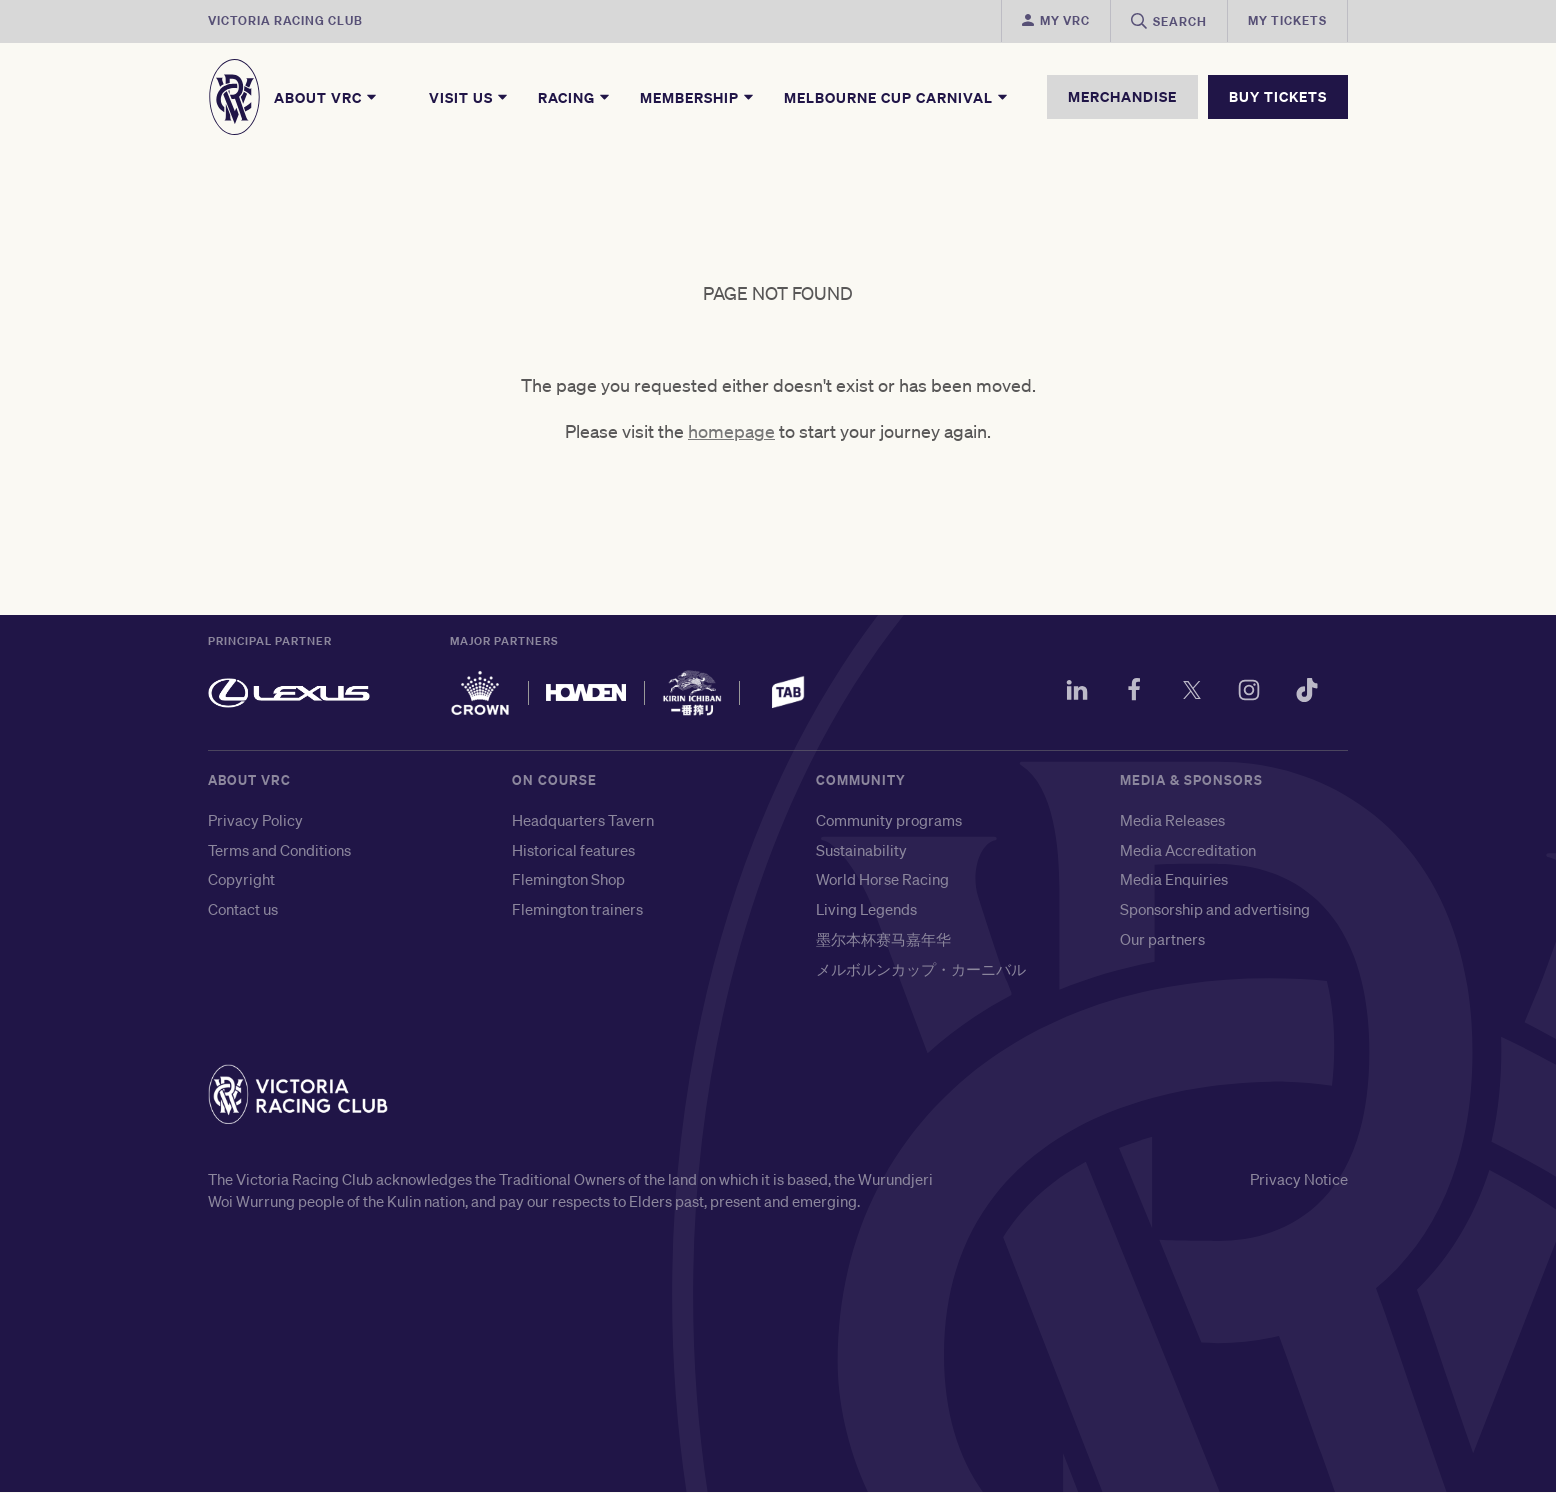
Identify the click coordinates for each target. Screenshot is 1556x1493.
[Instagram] (1248, 693)
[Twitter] (1190, 693)
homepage (731, 432)
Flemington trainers (577, 909)
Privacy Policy (255, 820)
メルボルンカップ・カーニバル (921, 969)
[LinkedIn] (1074, 693)
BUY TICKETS (1278, 96)
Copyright (241, 880)
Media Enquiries (1174, 880)
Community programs (889, 820)
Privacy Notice (1299, 1179)
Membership (698, 97)
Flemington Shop (568, 880)
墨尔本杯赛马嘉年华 (883, 939)
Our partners (1162, 939)
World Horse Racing (882, 880)
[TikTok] (1306, 693)
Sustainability (861, 850)
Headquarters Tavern (583, 820)
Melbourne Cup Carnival (897, 97)
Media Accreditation (1188, 850)
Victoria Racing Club (285, 20)
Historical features (573, 850)
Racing (575, 97)
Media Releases (1172, 820)
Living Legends (866, 909)
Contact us (243, 909)
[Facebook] (1132, 693)
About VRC (326, 97)
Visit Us (469, 97)
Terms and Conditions (279, 850)
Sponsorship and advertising (1215, 909)
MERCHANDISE (1122, 96)
